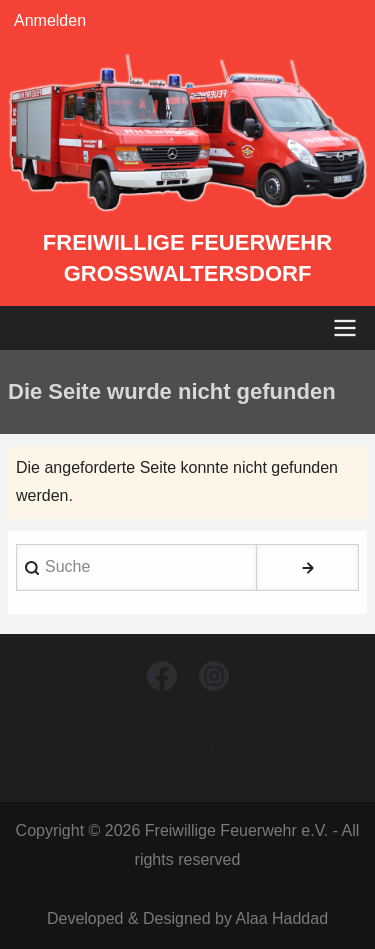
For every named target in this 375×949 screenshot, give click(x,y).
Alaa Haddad (282, 918)
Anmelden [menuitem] (50, 20)
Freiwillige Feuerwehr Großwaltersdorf (187, 258)
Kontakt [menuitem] (187, 746)
